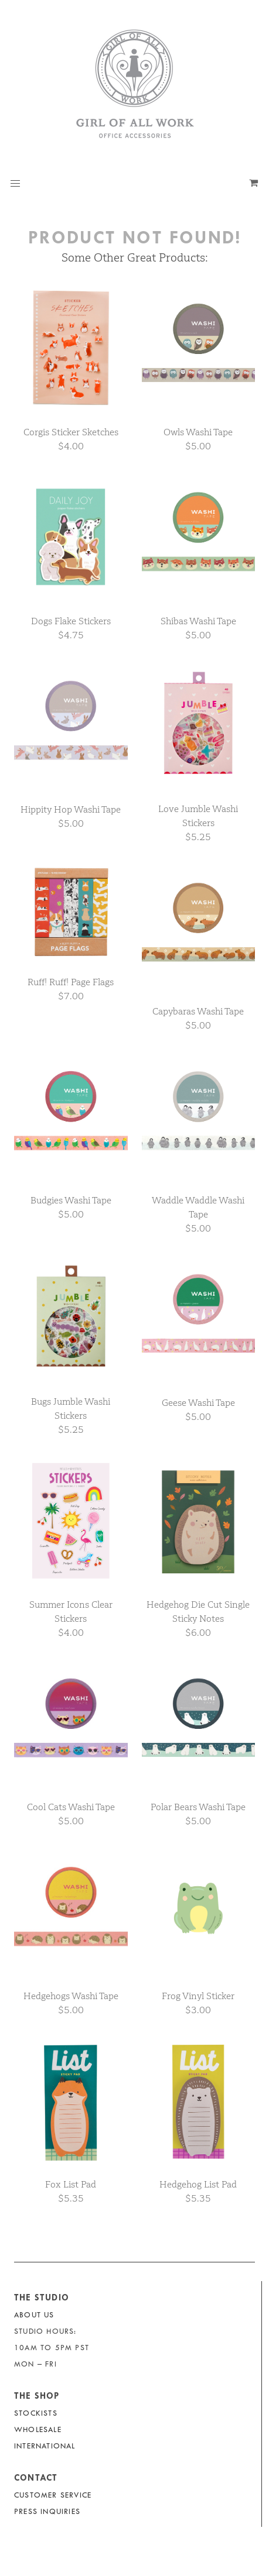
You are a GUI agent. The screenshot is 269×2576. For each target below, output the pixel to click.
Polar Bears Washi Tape (198, 1807)
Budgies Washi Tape (70, 1200)
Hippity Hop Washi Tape (71, 809)
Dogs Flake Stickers (71, 621)
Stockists (35, 2413)
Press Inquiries (47, 2511)
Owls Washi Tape (198, 432)
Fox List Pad (70, 2184)
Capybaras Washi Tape (198, 1011)
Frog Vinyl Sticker (198, 1995)
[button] (15, 183)
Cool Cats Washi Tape (71, 1807)
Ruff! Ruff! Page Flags (71, 982)
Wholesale (38, 2429)
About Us (34, 2314)
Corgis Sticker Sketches (70, 432)
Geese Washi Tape (198, 1402)
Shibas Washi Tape (198, 621)
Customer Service (52, 2495)
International (45, 2445)
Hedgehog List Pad (198, 2184)
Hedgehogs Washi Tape (70, 1995)
